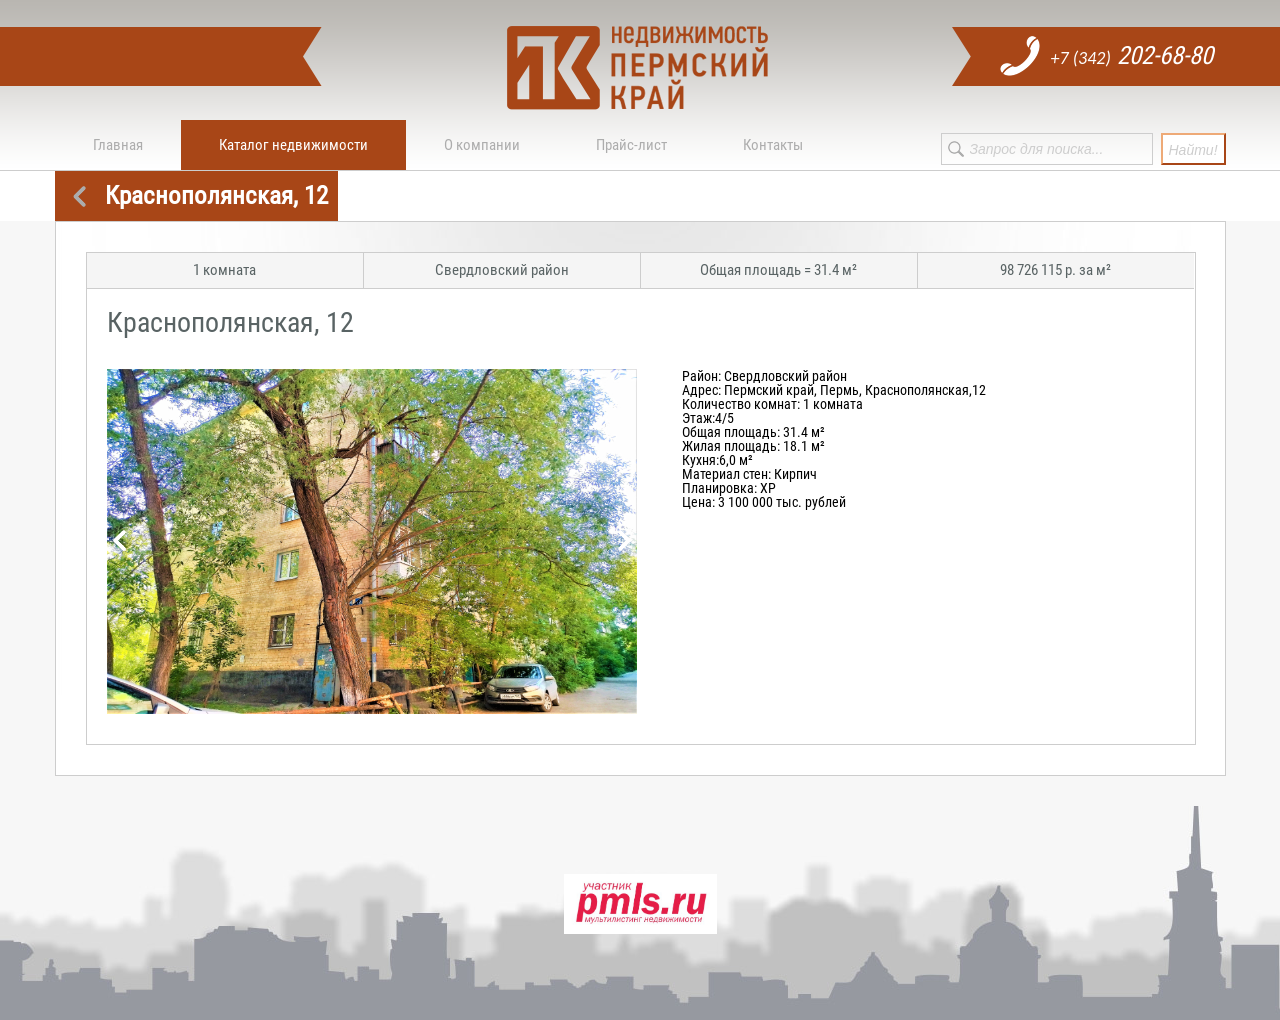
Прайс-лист (631, 145)
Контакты (773, 145)
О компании (482, 145)
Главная (118, 145)
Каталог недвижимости (293, 145)
